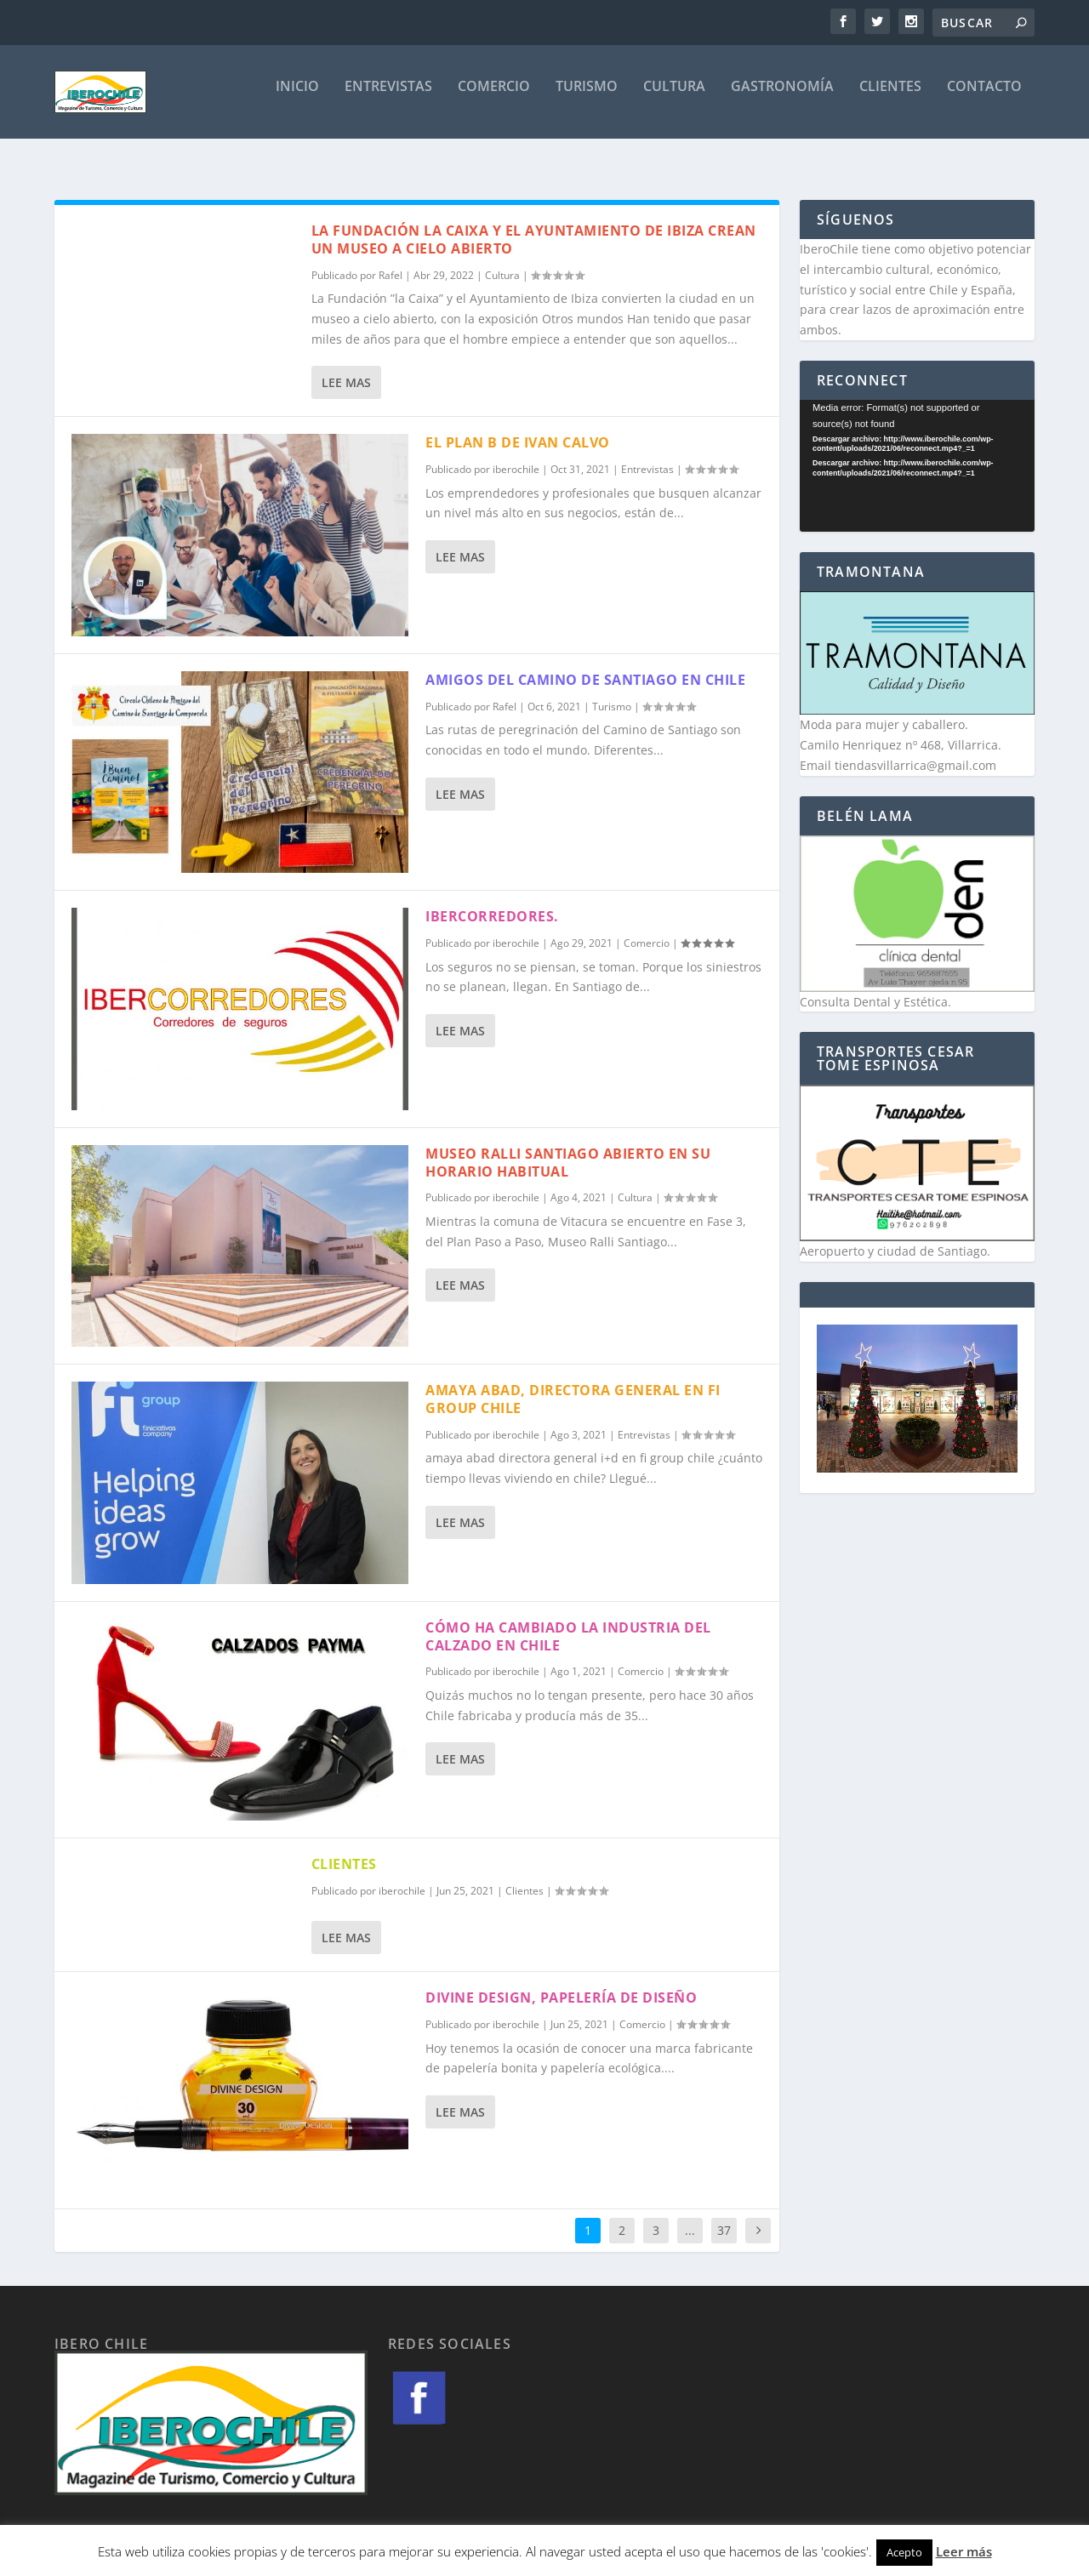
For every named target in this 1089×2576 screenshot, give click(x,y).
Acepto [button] (904, 2552)
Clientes (890, 99)
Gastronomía (782, 99)
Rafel (390, 260)
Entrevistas (388, 99)
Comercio (494, 99)
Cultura (674, 99)
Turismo (587, 99)
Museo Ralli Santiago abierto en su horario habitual (567, 1147)
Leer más (964, 2551)
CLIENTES (344, 1848)
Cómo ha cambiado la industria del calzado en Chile (568, 1621)
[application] (917, 450)
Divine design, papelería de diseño (561, 1982)
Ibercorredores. (492, 901)
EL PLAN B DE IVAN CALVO (517, 427)
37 (724, 2215)
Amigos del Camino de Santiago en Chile (585, 664)
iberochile (516, 454)
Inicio (297, 99)
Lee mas (346, 367)
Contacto (984, 99)
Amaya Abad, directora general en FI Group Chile (573, 1383)
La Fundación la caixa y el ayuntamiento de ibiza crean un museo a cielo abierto (533, 224)
